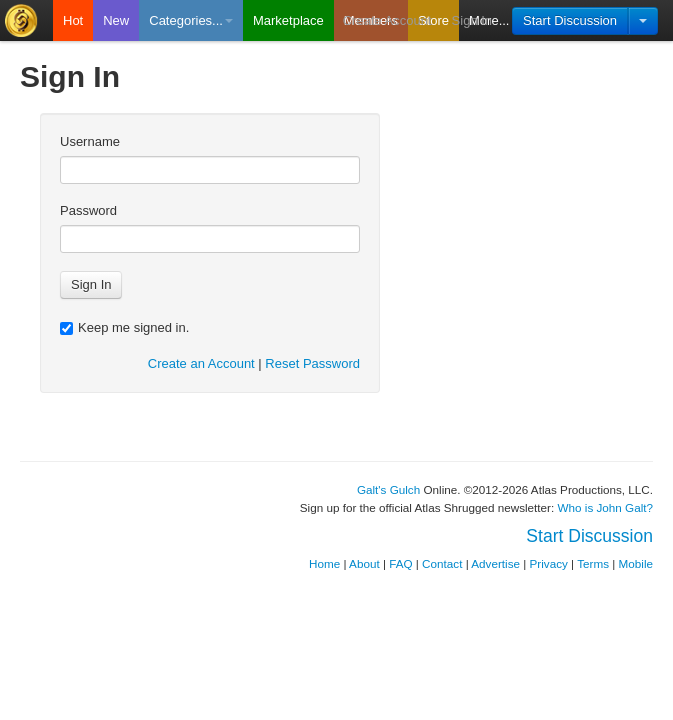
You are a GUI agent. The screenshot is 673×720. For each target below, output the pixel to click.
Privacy (549, 563)
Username (90, 141)
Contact (442, 563)
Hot (73, 20)
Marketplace (288, 20)
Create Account (387, 20)
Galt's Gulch (388, 489)
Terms (593, 563)
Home (324, 563)
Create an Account (201, 363)
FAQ (400, 563)
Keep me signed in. (124, 327)
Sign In (472, 20)
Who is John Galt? (606, 507)
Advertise (495, 563)
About (364, 563)
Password (88, 210)
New (116, 20)
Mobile (636, 563)
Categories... (191, 20)
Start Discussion (570, 20)
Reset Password (312, 363)
